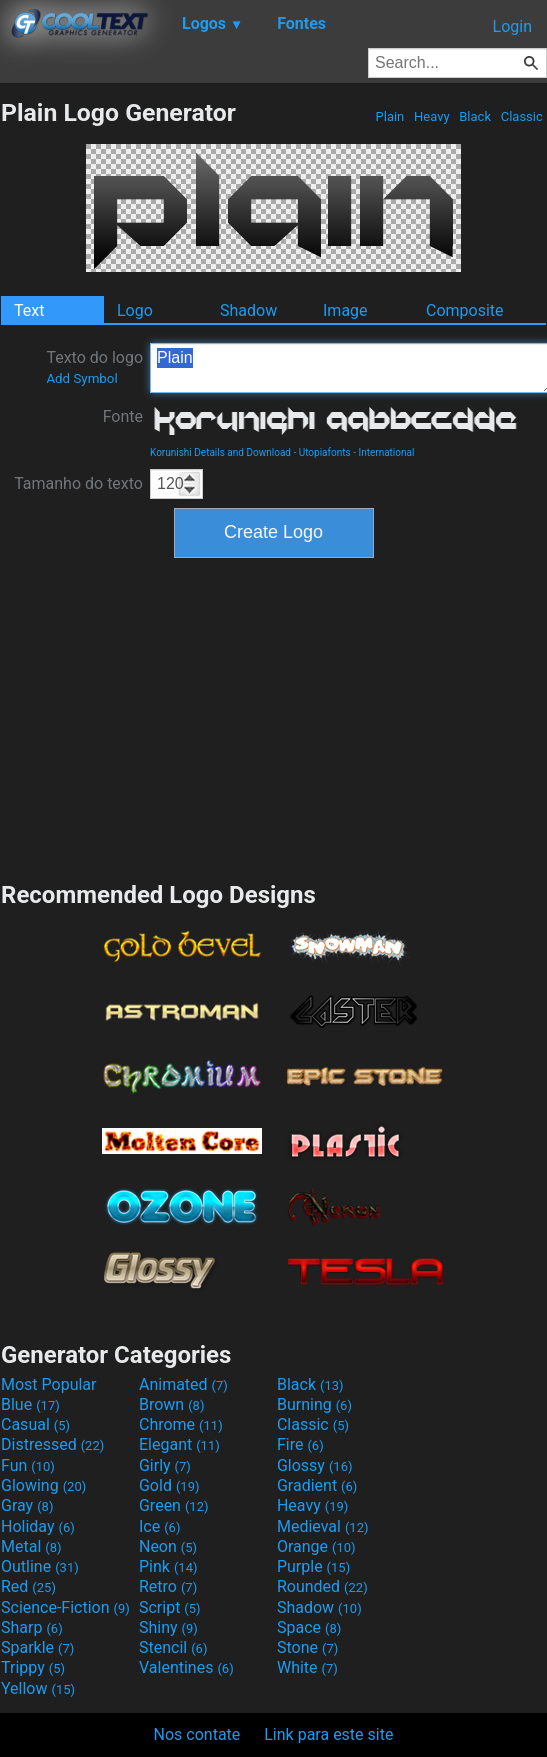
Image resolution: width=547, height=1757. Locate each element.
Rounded (322, 1586)
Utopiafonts (325, 452)
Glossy (315, 1465)
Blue (30, 1404)
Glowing (43, 1485)
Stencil (173, 1647)
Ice (159, 1526)
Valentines (186, 1667)
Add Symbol (81, 378)
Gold (169, 1485)
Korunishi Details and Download (220, 452)
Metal (31, 1546)
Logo (135, 310)
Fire (300, 1444)
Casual (35, 1424)
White (307, 1667)
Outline (40, 1566)
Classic (521, 116)
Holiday (38, 1526)
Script (170, 1607)
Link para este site (328, 1734)
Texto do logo (94, 367)
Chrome (181, 1424)
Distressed (52, 1444)
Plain (389, 116)
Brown (171, 1404)
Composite (465, 310)
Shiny (168, 1627)
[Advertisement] (274, 717)
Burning (314, 1404)
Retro (168, 1586)
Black (475, 116)
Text (29, 310)
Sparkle (37, 1647)
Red (28, 1586)
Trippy (33, 1667)
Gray (27, 1505)
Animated (183, 1384)
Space (309, 1627)
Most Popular (49, 1384)
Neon (168, 1546)
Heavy (432, 116)
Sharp (32, 1627)
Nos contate (197, 1734)
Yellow (38, 1688)
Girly (165, 1465)
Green (174, 1505)
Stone (307, 1647)
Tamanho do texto (78, 483)
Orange (316, 1546)
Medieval (323, 1526)
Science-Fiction (65, 1607)
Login (512, 26)
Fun (28, 1465)
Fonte (123, 416)
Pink (168, 1566)
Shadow (248, 310)
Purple (313, 1566)
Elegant (179, 1444)
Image (345, 310)
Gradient (317, 1485)
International (386, 452)
